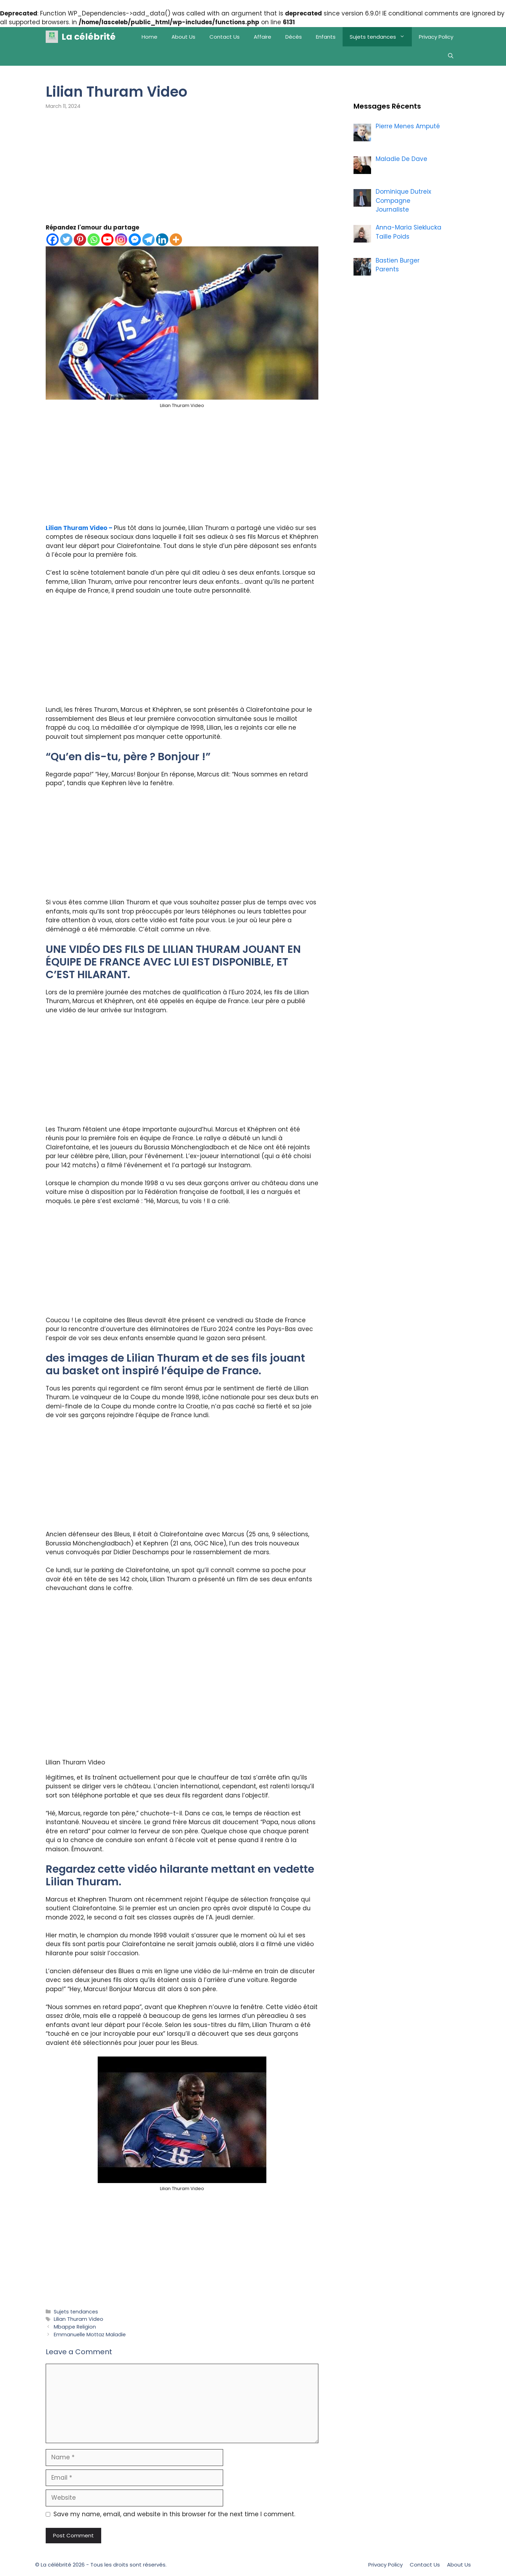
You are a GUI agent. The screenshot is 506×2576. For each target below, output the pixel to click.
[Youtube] (107, 239)
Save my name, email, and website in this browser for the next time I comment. (174, 2514)
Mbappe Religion (75, 2326)
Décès (293, 36)
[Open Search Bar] (450, 56)
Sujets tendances (381, 36)
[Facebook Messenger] (135, 239)
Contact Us (224, 36)
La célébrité (88, 37)
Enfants (326, 36)
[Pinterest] (80, 239)
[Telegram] (148, 239)
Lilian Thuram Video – (80, 528)
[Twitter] (66, 239)
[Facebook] (52, 239)
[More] (176, 239)
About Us (183, 36)
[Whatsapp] (93, 239)
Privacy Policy (436, 36)
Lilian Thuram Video (78, 2319)
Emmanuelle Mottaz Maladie (90, 2334)
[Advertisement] (182, 171)
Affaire (262, 36)
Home (149, 36)
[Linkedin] (162, 239)
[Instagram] (121, 239)
